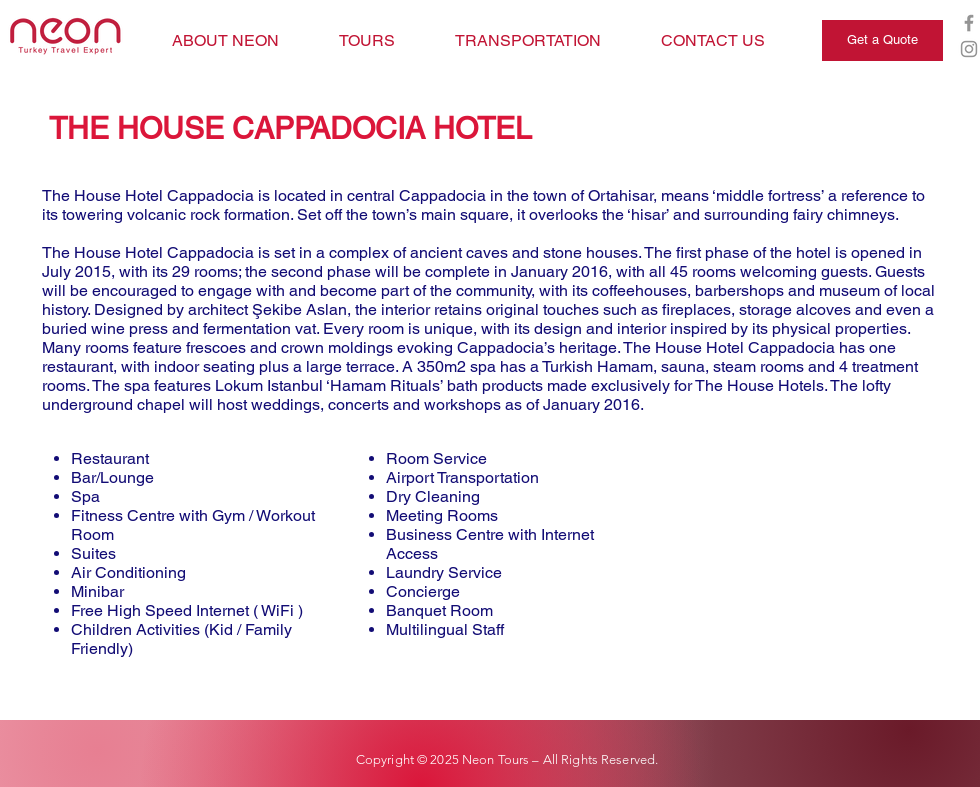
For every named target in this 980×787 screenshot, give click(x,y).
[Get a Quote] (882, 40)
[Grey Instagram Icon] (969, 49)
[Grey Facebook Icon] (969, 23)
